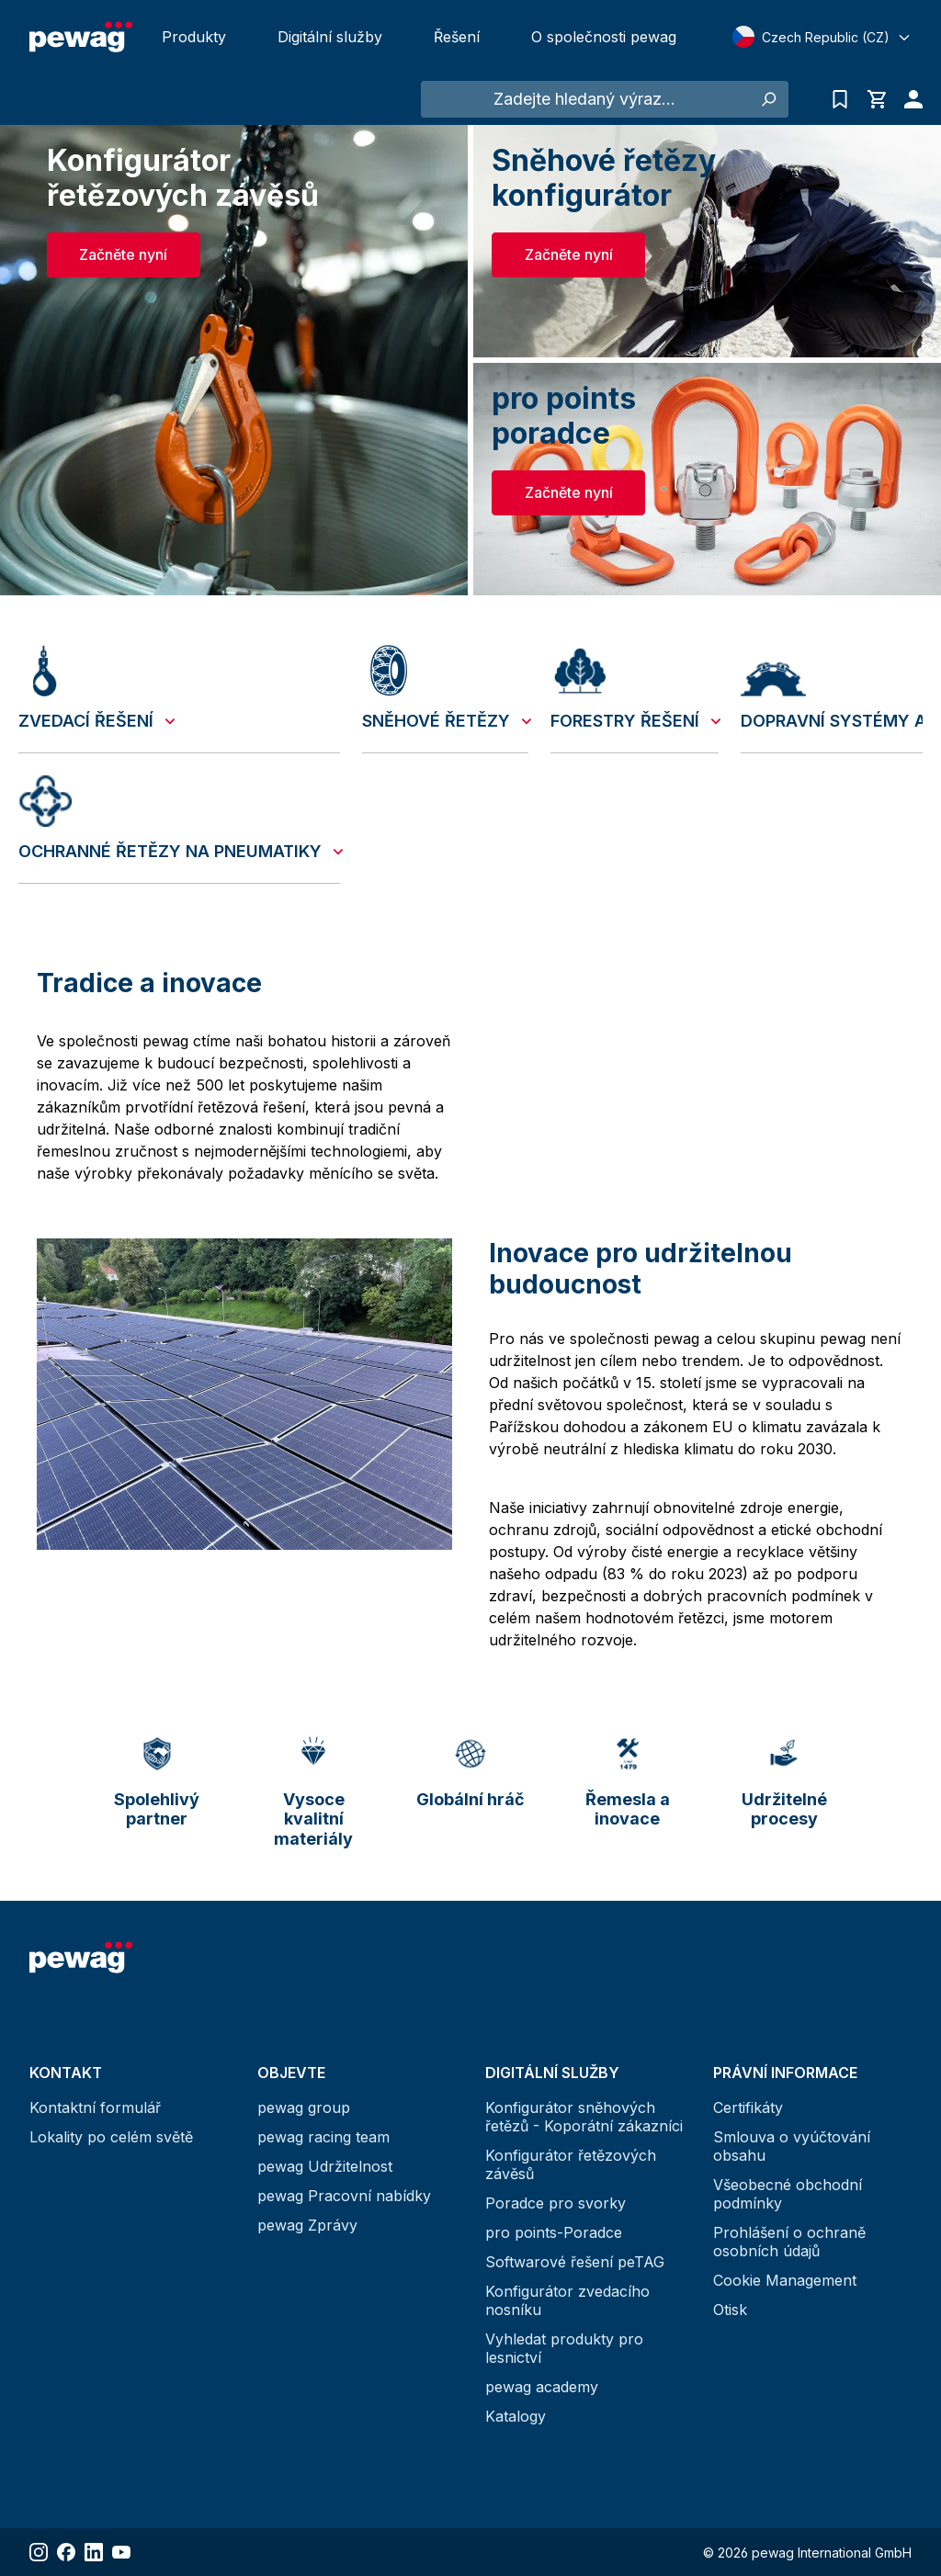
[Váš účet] (909, 99)
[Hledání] (767, 99)
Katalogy (515, 2416)
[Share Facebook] (66, 2552)
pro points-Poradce (553, 2232)
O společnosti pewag (603, 37)
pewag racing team (323, 2137)
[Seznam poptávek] (840, 99)
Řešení (457, 37)
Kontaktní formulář (95, 2107)
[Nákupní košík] (876, 99)
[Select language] (822, 37)
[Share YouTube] (121, 2552)
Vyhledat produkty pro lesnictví (564, 2348)
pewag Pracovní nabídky (344, 2195)
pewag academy (541, 2387)
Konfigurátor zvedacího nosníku (567, 2300)
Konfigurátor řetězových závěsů (570, 2164)
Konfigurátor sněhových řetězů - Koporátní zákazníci (584, 2116)
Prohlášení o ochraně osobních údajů (789, 2241)
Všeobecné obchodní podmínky (787, 2193)
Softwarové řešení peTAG (574, 2262)
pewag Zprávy (307, 2225)
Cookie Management (784, 2280)
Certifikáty (748, 2107)
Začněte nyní (123, 254)
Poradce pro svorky (555, 2203)
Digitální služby (330, 37)
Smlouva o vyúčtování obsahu (791, 2146)
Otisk (730, 2309)
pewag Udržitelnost (324, 2166)
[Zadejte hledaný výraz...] (584, 99)
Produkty (194, 37)
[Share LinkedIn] (94, 2552)
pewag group (303, 2107)
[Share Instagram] (38, 2552)
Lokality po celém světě (111, 2137)
